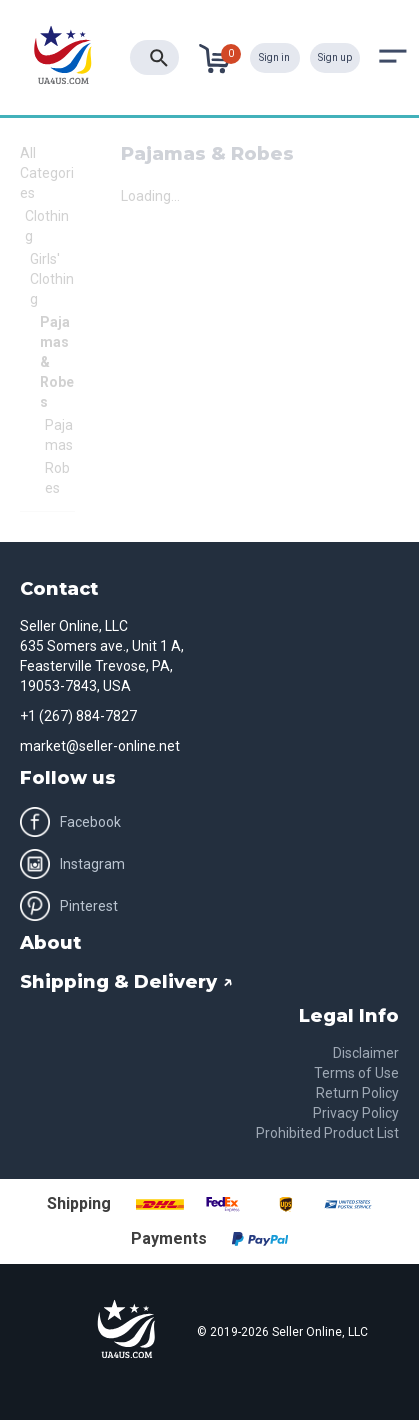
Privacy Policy (356, 1113)
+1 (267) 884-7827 (78, 716)
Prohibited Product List (327, 1133)
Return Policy (357, 1093)
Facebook (70, 822)
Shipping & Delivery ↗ (126, 982)
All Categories (47, 173)
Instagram (72, 864)
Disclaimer (366, 1053)
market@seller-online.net (100, 746)
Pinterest (69, 906)
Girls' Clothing (52, 279)
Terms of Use (356, 1073)
